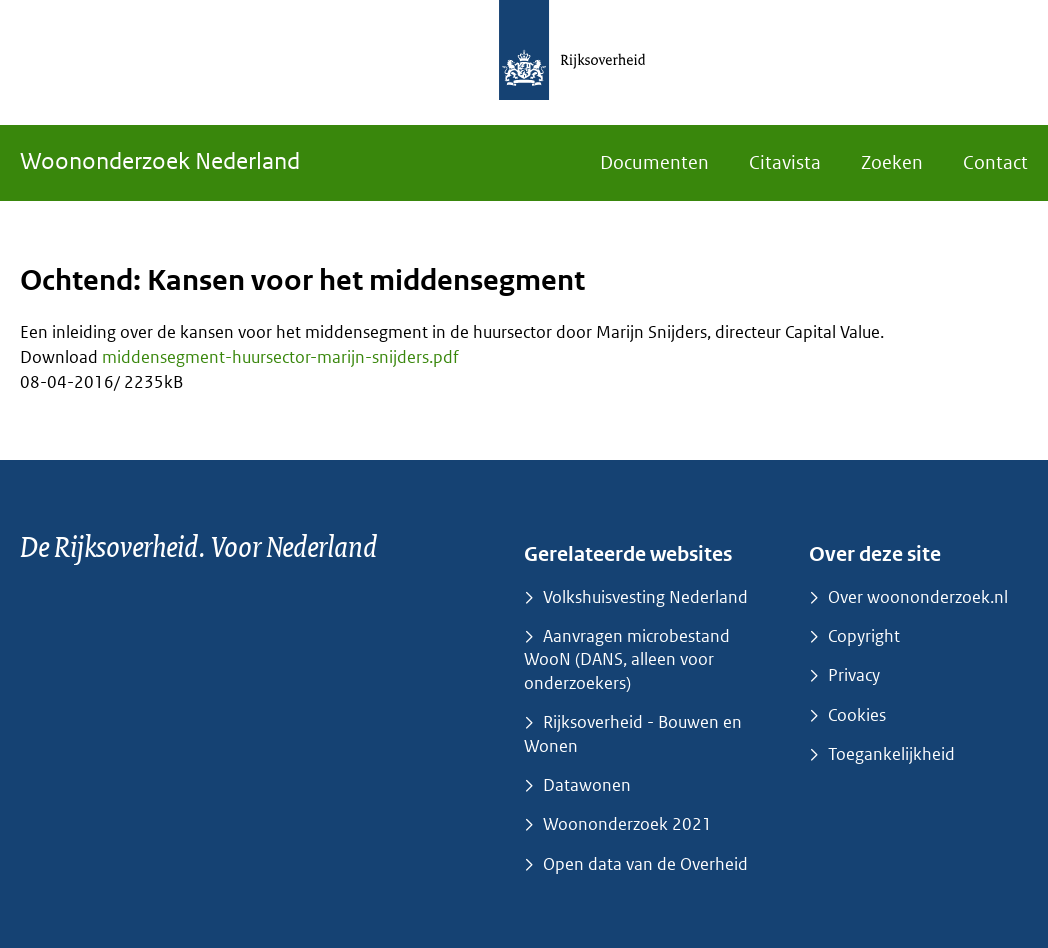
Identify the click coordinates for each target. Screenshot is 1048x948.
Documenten (654, 162)
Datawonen (587, 785)
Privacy (854, 675)
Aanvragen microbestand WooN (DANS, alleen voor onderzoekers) (627, 659)
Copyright (864, 636)
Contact (995, 162)
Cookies (857, 715)
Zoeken (892, 162)
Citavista (785, 162)
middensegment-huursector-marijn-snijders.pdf (280, 357)
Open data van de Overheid (645, 864)
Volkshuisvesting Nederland (645, 597)
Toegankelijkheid (891, 754)
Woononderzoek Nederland (160, 160)
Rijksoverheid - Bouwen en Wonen (633, 733)
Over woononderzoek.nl (918, 597)
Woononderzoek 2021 (627, 824)
